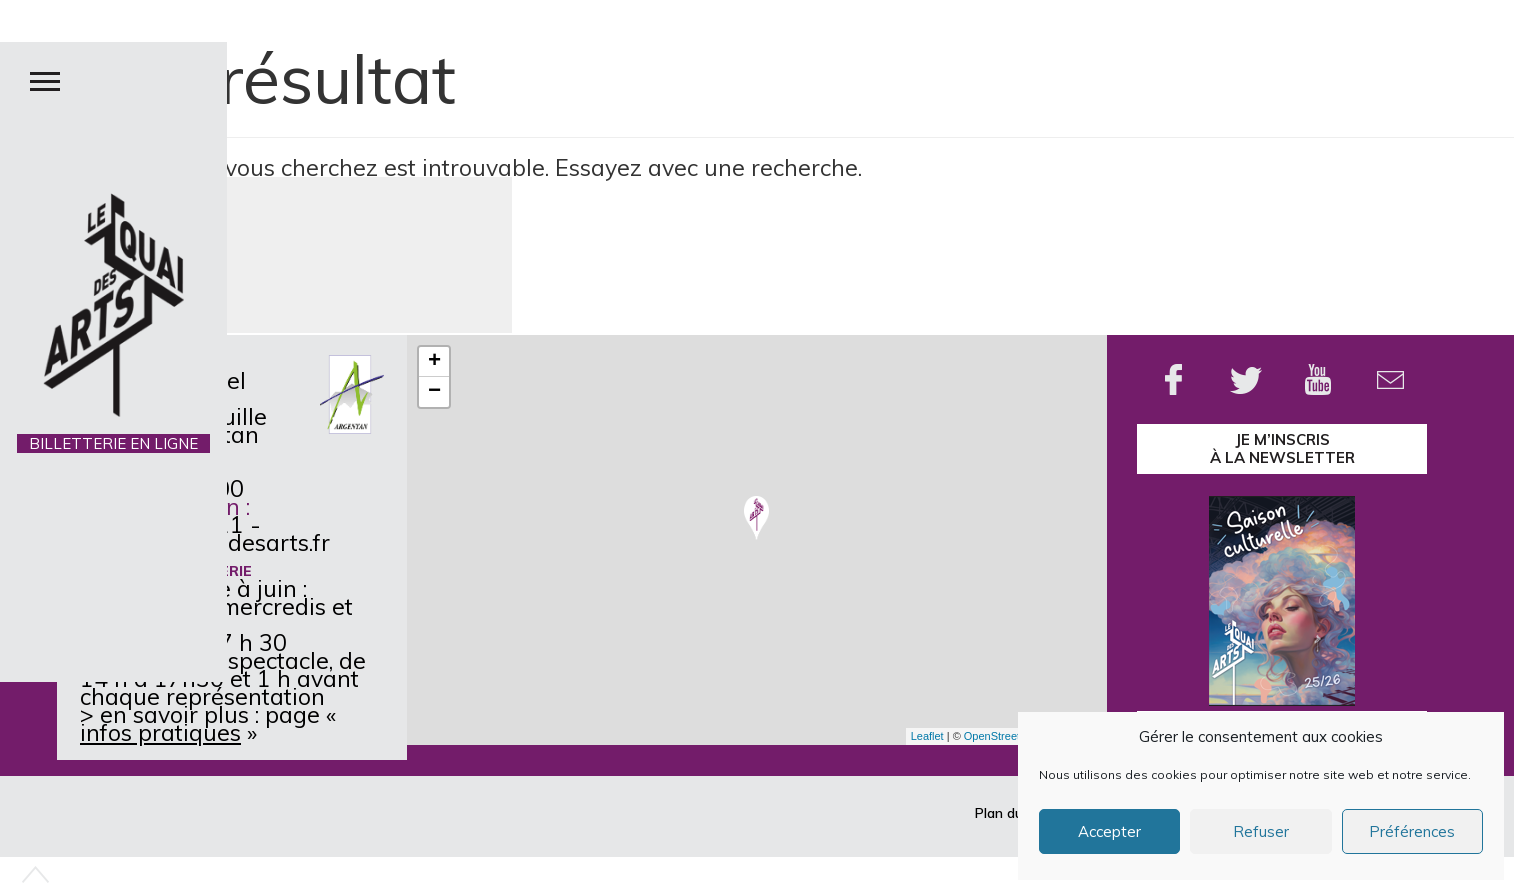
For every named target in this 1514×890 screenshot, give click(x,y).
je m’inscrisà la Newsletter (1282, 448)
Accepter (1109, 831)
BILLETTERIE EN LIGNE (113, 443)
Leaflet (927, 736)
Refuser (1261, 831)
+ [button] (434, 362)
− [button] (434, 392)
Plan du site (1012, 813)
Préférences (1412, 831)
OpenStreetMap (1003, 736)
